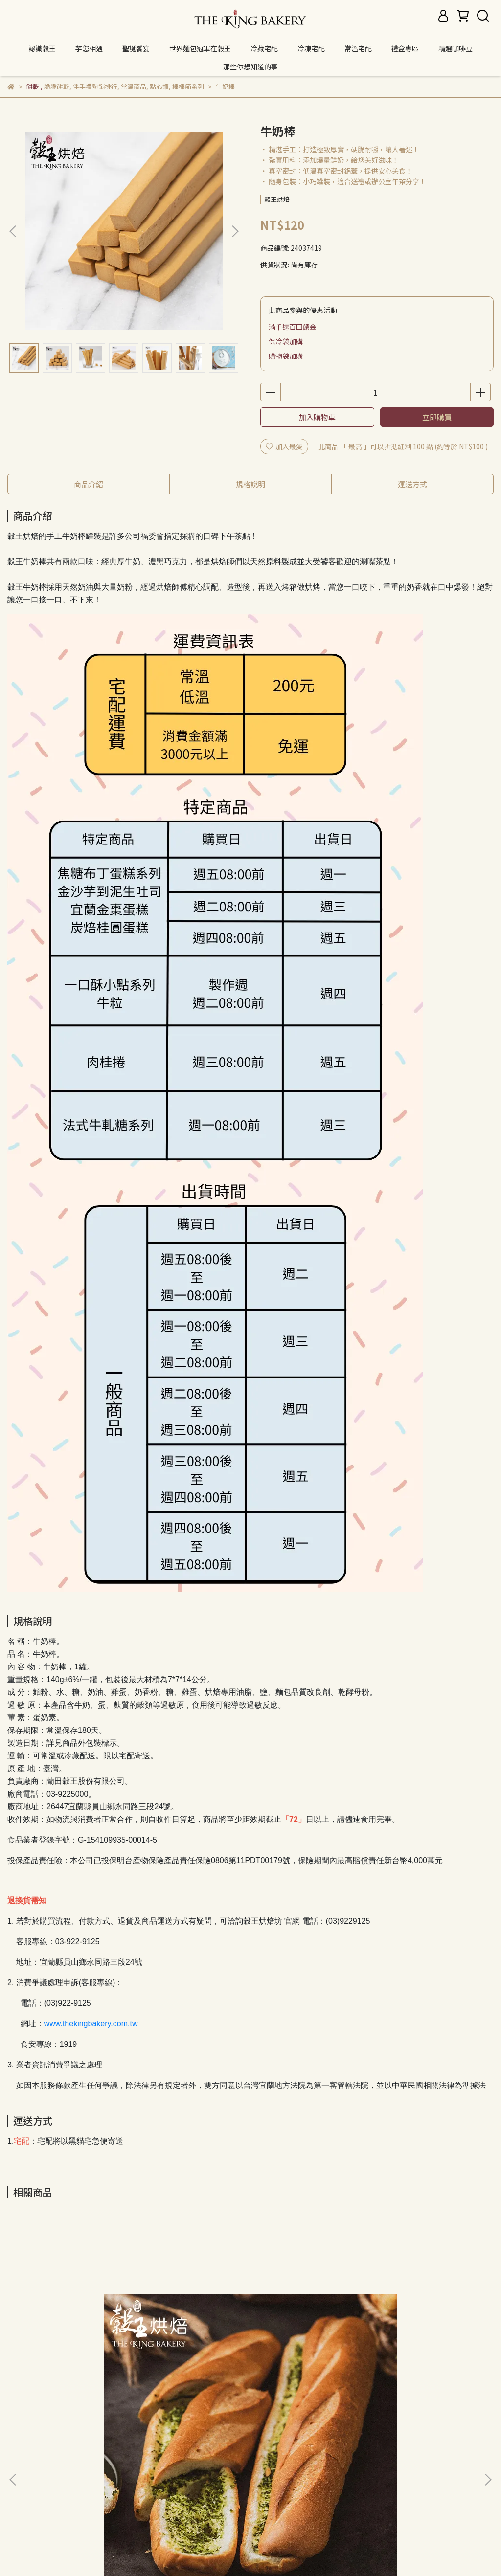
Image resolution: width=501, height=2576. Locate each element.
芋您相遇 (89, 48)
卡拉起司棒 (250, 2361)
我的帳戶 (85, 2469)
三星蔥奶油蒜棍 (95, 2361)
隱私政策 (187, 2469)
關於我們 (46, 2469)
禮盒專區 (405, 48)
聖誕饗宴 (136, 48)
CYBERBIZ (330, 2551)
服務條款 (226, 2469)
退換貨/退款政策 (136, 2469)
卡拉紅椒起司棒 (406, 2361)
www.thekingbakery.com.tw (91, 2024)
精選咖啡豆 (455, 48)
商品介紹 (88, 484)
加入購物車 (317, 417)
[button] (235, 231)
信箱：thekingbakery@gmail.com (62, 2514)
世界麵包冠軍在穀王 (200, 48)
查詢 (14, 2469)
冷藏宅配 (264, 48)
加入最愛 (284, 446)
